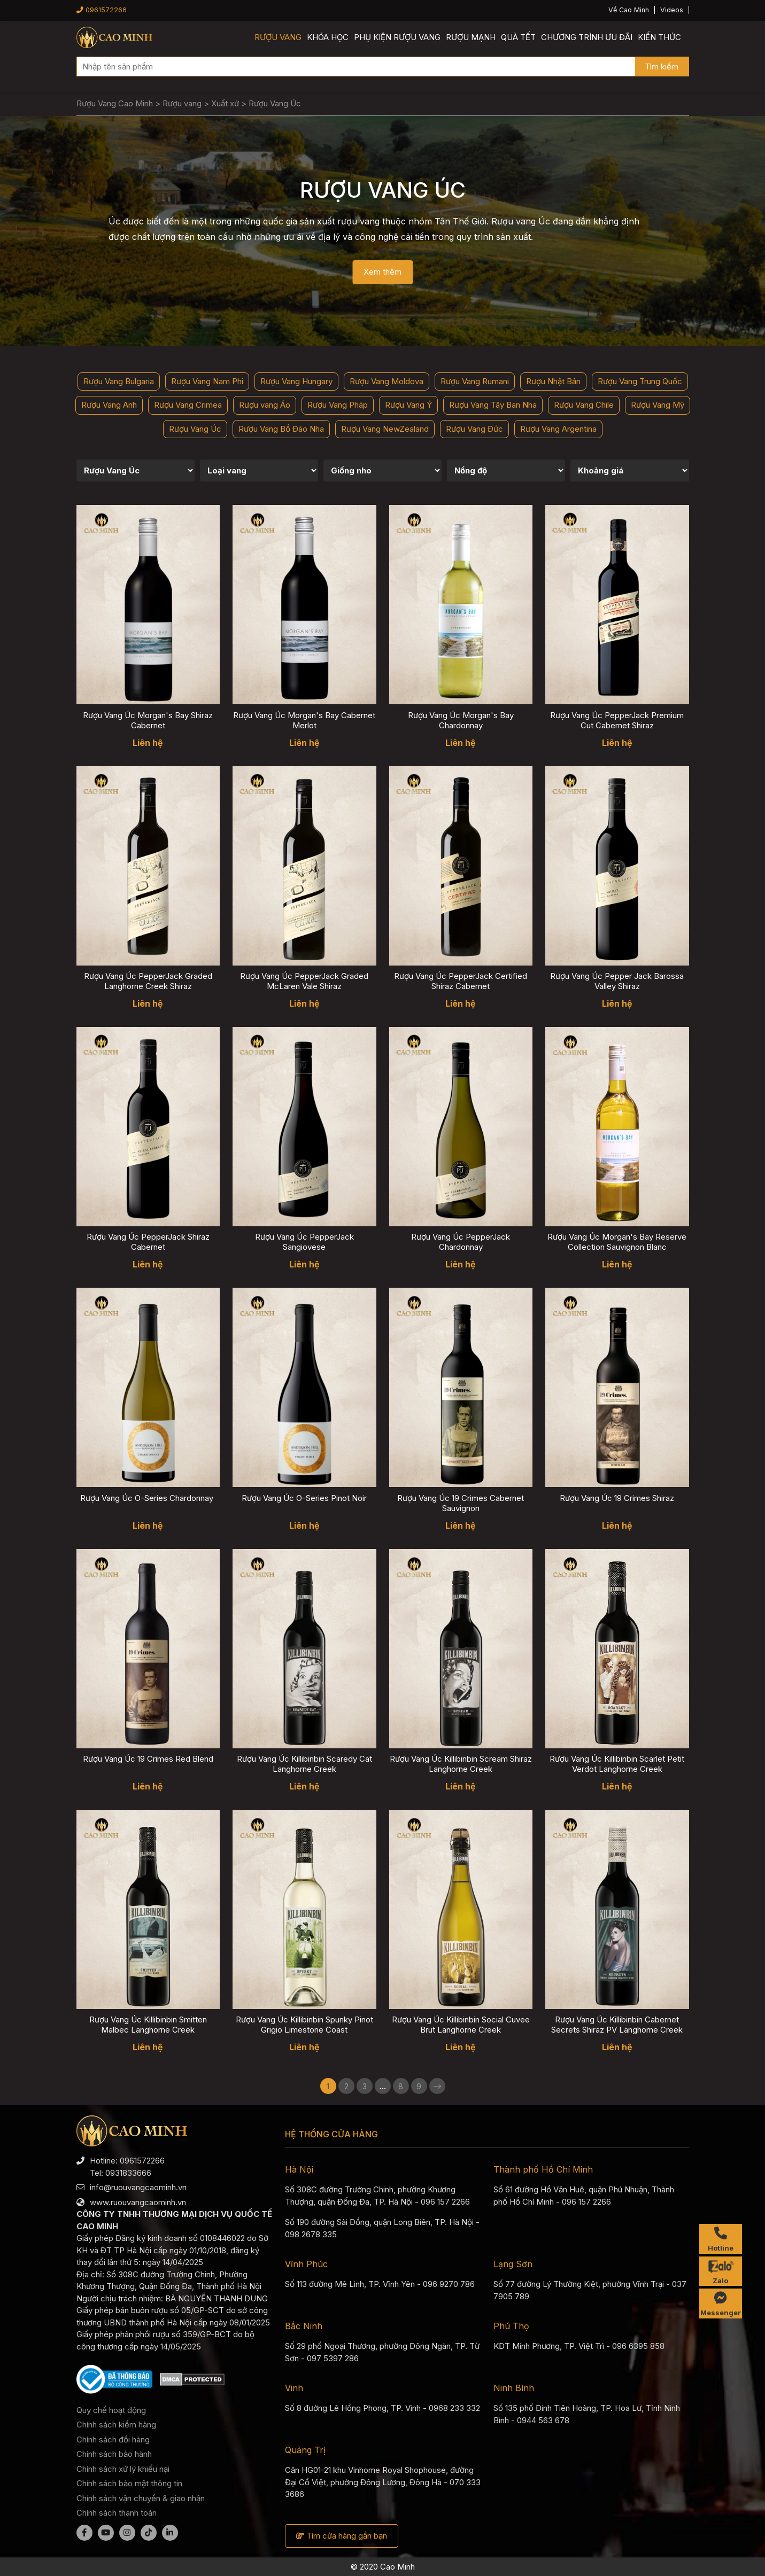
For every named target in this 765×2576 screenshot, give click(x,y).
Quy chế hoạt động (111, 2410)
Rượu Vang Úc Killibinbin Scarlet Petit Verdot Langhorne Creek (617, 1764)
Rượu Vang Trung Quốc (640, 381)
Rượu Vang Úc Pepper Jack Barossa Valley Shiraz (617, 981)
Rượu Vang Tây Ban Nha (493, 405)
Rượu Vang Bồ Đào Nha (281, 429)
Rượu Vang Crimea (188, 405)
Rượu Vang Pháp (337, 405)
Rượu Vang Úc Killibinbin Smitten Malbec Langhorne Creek (148, 2024)
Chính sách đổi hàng (113, 2439)
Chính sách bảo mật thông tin (129, 2483)
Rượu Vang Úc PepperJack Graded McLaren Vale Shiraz (304, 981)
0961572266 (101, 10)
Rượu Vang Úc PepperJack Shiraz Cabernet (148, 1242)
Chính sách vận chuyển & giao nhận (140, 2498)
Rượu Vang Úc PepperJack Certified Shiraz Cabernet (460, 981)
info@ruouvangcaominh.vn (138, 2187)
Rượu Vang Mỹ (657, 405)
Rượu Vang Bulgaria (118, 381)
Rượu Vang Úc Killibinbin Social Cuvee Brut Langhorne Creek (461, 2024)
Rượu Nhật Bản (553, 381)
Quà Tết (518, 37)
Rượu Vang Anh (109, 405)
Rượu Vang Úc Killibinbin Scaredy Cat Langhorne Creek (304, 1764)
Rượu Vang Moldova (386, 381)
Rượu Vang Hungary (296, 381)
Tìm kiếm (661, 66)
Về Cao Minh (628, 10)
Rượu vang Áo (264, 405)
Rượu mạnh (471, 37)
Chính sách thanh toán (116, 2513)
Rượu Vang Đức (474, 429)
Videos (671, 10)
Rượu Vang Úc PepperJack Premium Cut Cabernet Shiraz (617, 720)
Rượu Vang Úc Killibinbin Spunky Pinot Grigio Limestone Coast (304, 2024)
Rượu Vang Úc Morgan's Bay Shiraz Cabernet (148, 720)
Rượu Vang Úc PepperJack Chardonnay (460, 1242)
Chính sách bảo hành (114, 2454)
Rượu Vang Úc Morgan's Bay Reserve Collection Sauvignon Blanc (616, 1242)
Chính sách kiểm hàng (116, 2424)
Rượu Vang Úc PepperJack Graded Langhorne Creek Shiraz (148, 981)
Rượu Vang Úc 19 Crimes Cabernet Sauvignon (460, 1503)
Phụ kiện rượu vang (397, 37)
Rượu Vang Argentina (558, 429)
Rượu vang (278, 37)
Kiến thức (659, 37)
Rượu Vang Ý (408, 405)
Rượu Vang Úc (195, 429)
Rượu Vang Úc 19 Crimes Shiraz (617, 1498)
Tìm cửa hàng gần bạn (341, 2536)
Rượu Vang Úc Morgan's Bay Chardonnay (461, 720)
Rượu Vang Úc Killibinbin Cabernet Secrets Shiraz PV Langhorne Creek (617, 2024)
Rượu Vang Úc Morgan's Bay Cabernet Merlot (304, 720)
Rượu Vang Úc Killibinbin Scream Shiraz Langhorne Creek (461, 1764)
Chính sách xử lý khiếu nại (122, 2469)
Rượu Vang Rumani (475, 381)
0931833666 (128, 2173)
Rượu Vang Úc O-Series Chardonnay (147, 1498)
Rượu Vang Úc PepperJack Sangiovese (304, 1242)
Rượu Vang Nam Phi (207, 381)
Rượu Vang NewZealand (385, 429)
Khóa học (328, 37)
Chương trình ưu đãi (586, 37)
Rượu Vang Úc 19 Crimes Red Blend (148, 1759)
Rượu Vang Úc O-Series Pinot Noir (304, 1498)
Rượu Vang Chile (584, 405)
